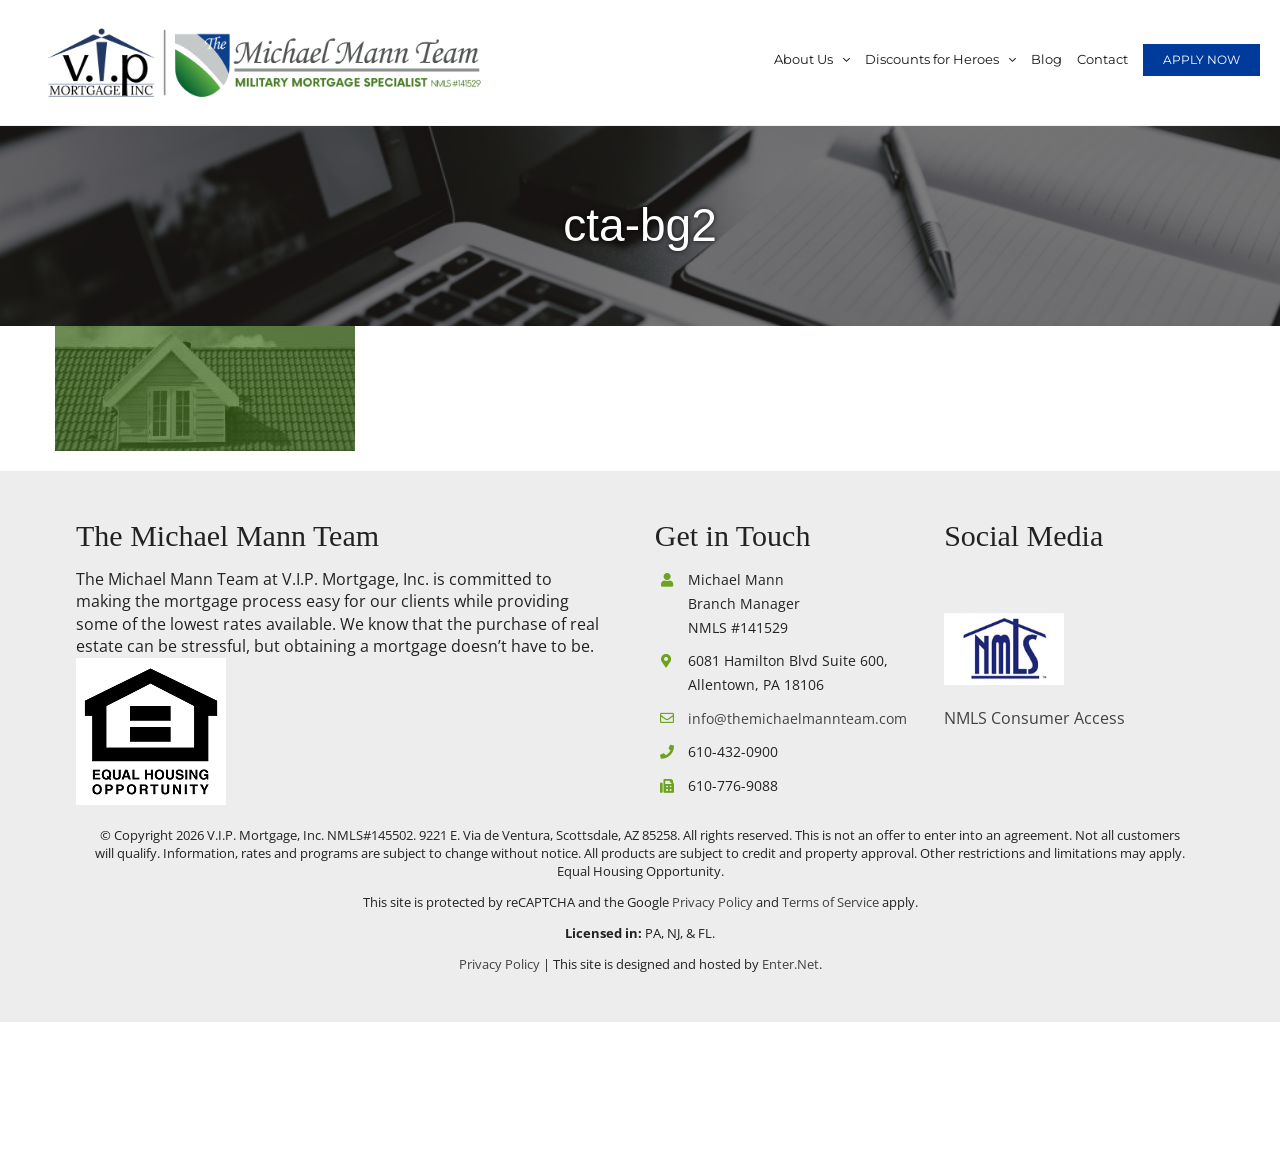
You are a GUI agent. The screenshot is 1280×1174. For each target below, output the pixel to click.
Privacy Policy (712, 902)
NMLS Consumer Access (1034, 718)
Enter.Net (790, 964)
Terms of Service (830, 902)
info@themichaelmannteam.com (793, 718)
